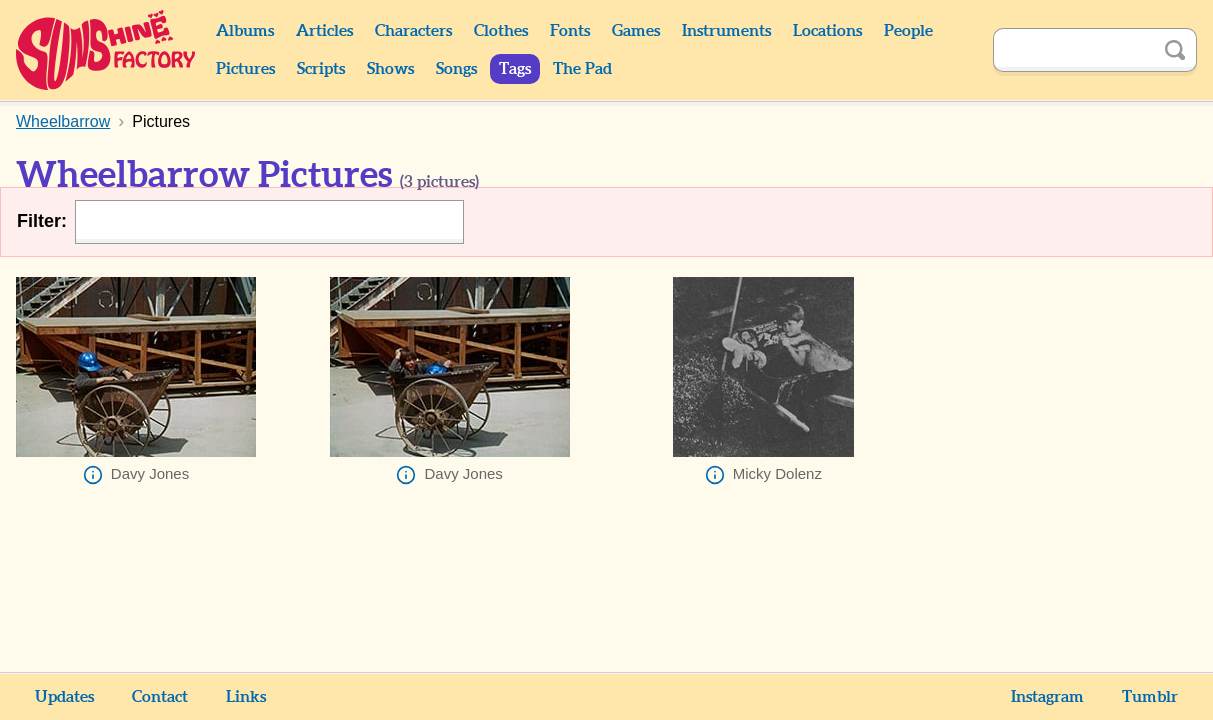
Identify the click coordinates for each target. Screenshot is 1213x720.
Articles (324, 31)
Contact (160, 697)
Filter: (42, 221)
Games (636, 31)
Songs (456, 69)
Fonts (570, 31)
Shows (390, 69)
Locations (827, 31)
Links (246, 697)
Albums (245, 31)
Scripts (321, 69)
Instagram (1047, 697)
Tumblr (1150, 697)
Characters (413, 31)
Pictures (245, 69)
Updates (64, 697)
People (908, 31)
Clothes (501, 31)
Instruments (726, 31)
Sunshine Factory (106, 50)
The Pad (582, 69)
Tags (515, 69)
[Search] (1073, 50)
